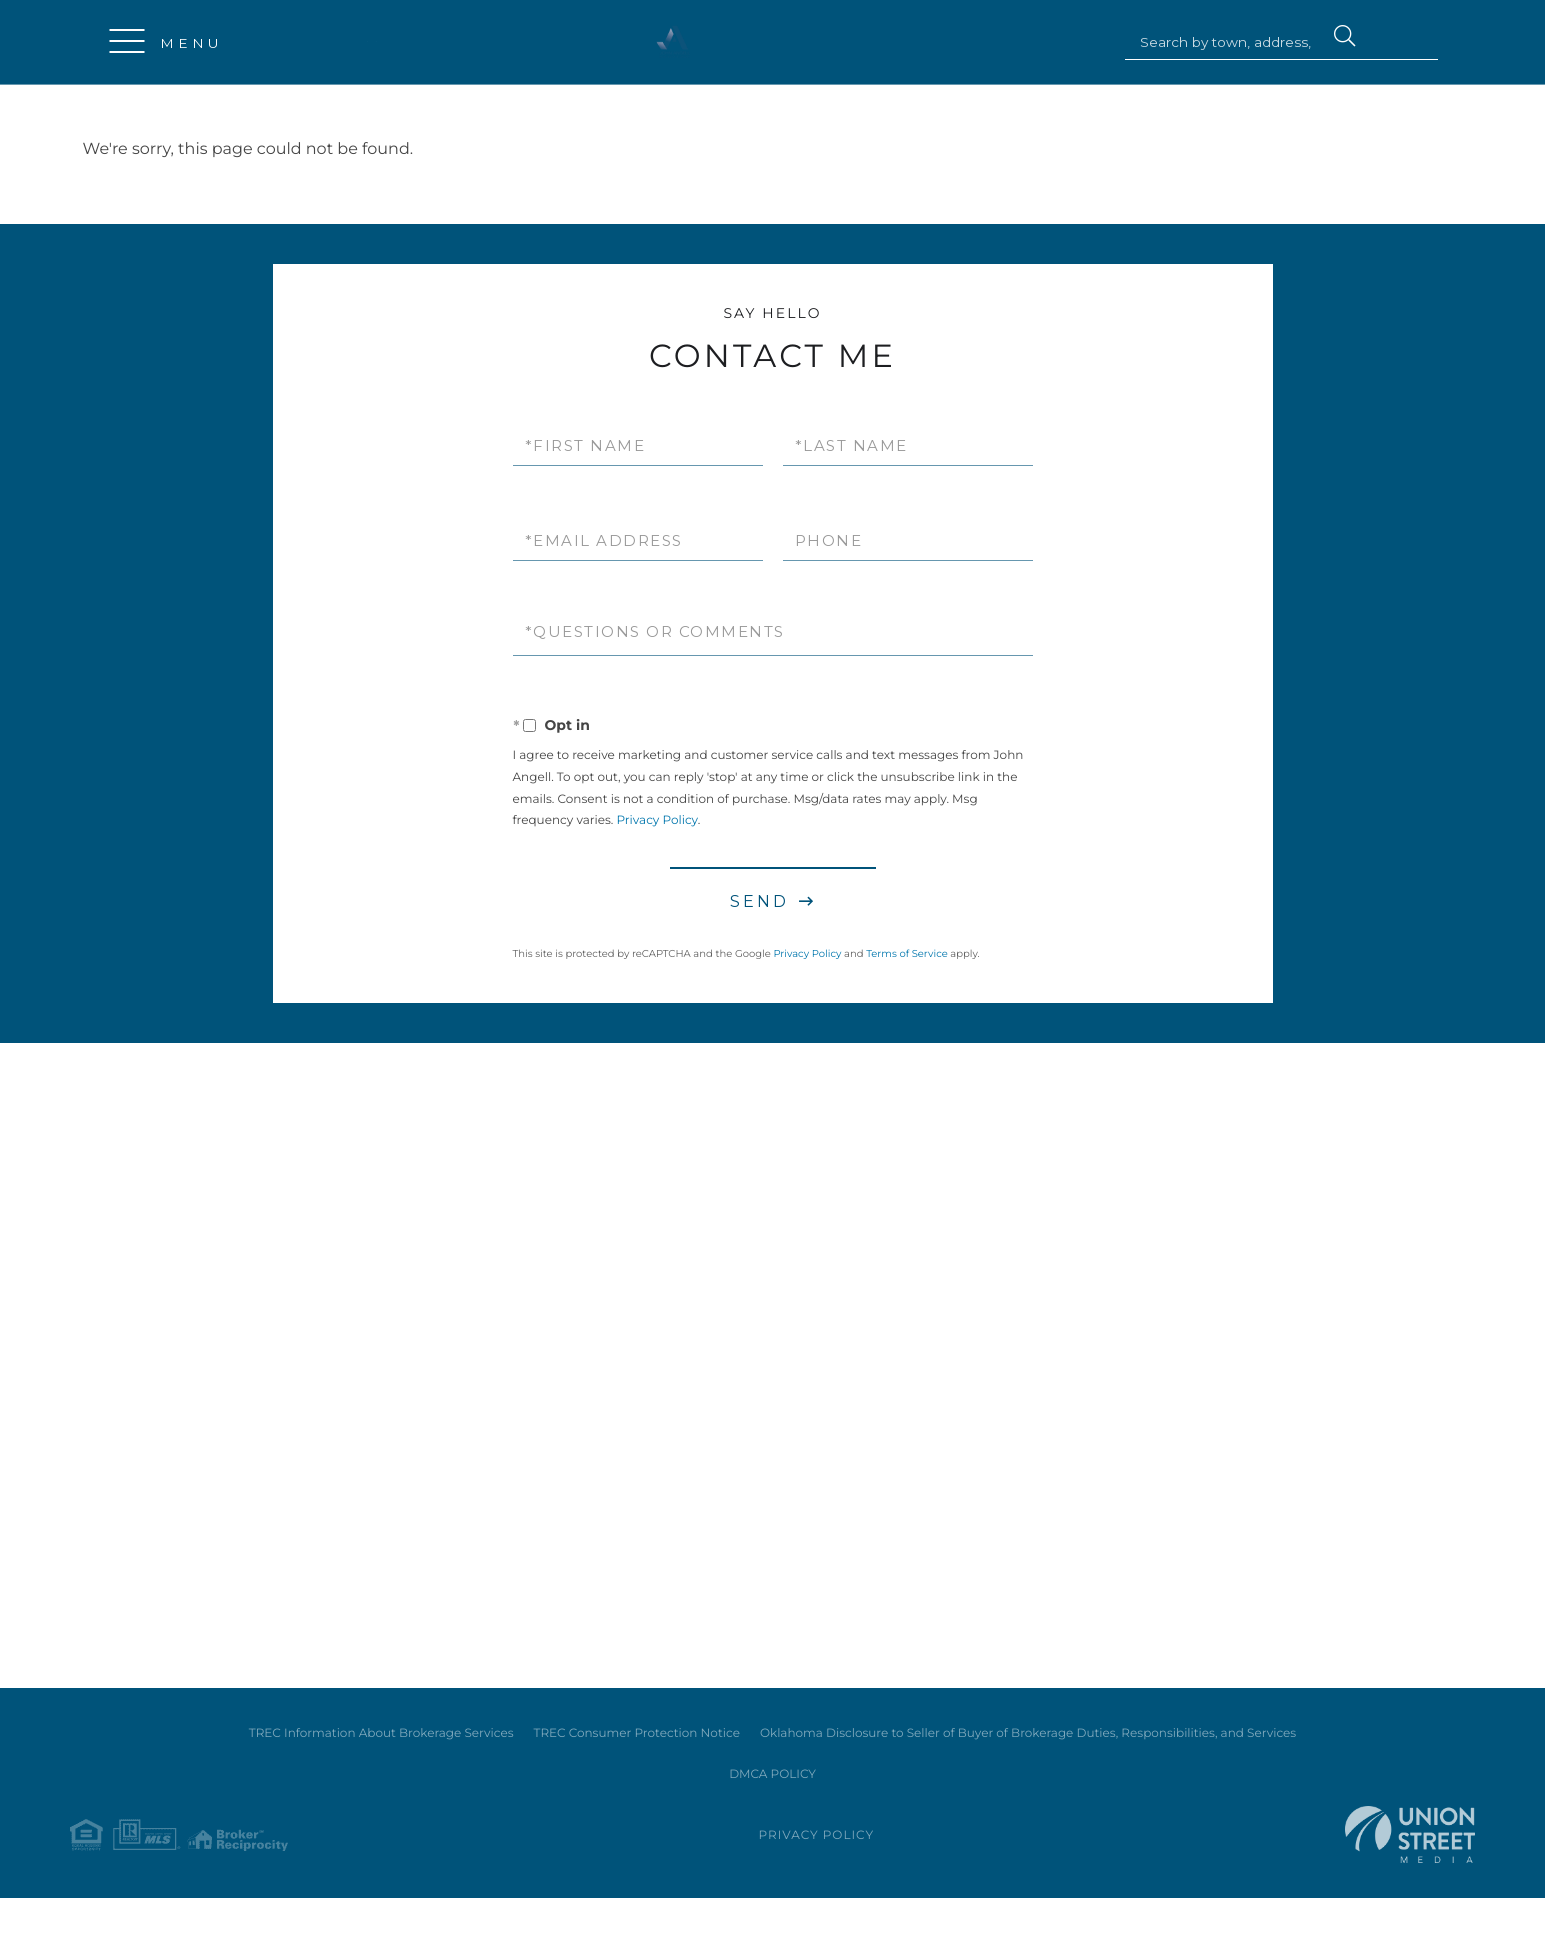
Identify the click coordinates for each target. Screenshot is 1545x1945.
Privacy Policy (656, 822)
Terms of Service (907, 954)
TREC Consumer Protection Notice (637, 1771)
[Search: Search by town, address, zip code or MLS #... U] (1229, 42)
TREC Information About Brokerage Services (381, 1771)
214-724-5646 (385, 41)
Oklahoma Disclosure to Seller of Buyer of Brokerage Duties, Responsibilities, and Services (1028, 1771)
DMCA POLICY (772, 1813)
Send (759, 902)
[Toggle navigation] (127, 42)
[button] (1344, 39)
